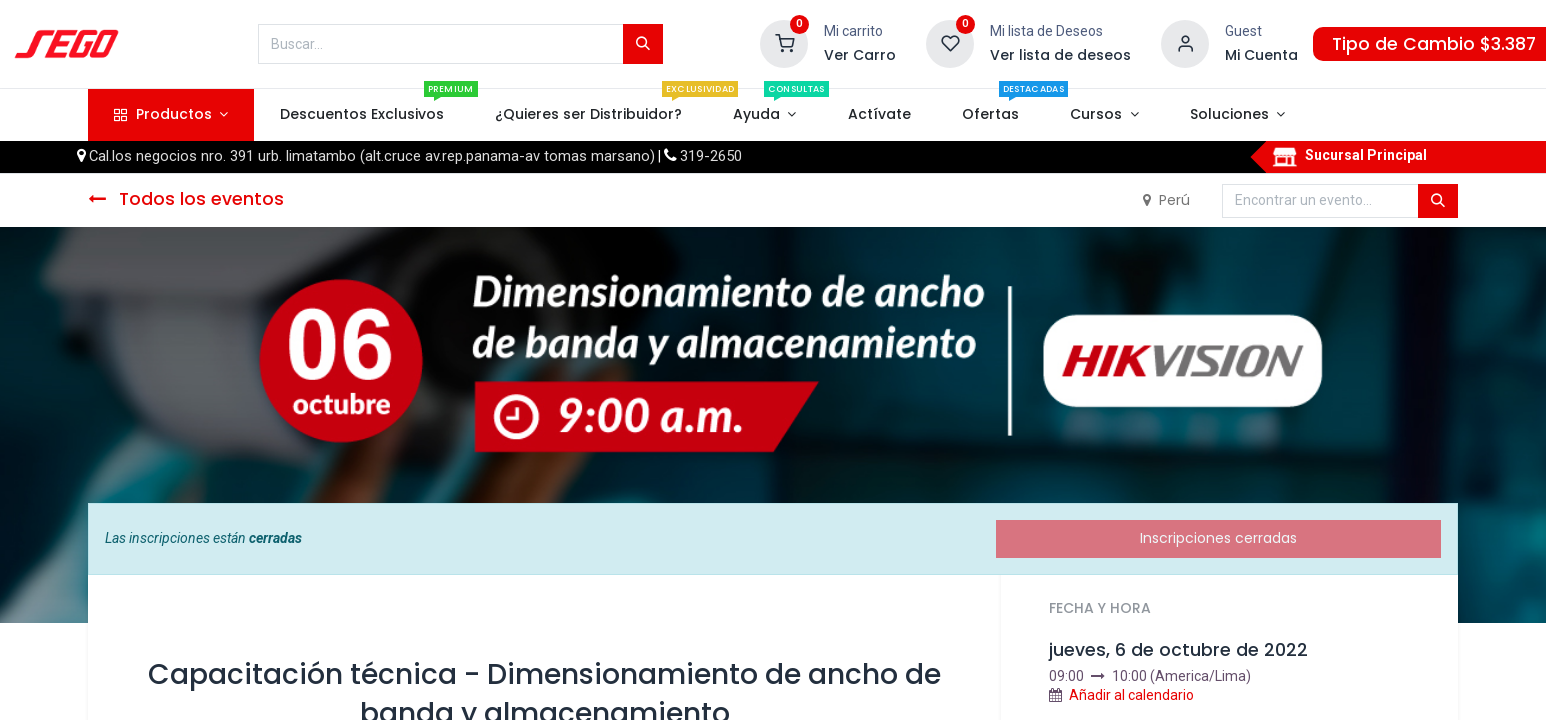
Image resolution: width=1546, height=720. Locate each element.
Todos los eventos (186, 199)
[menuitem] (361, 115)
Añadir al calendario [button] (1131, 695)
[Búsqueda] (643, 44)
